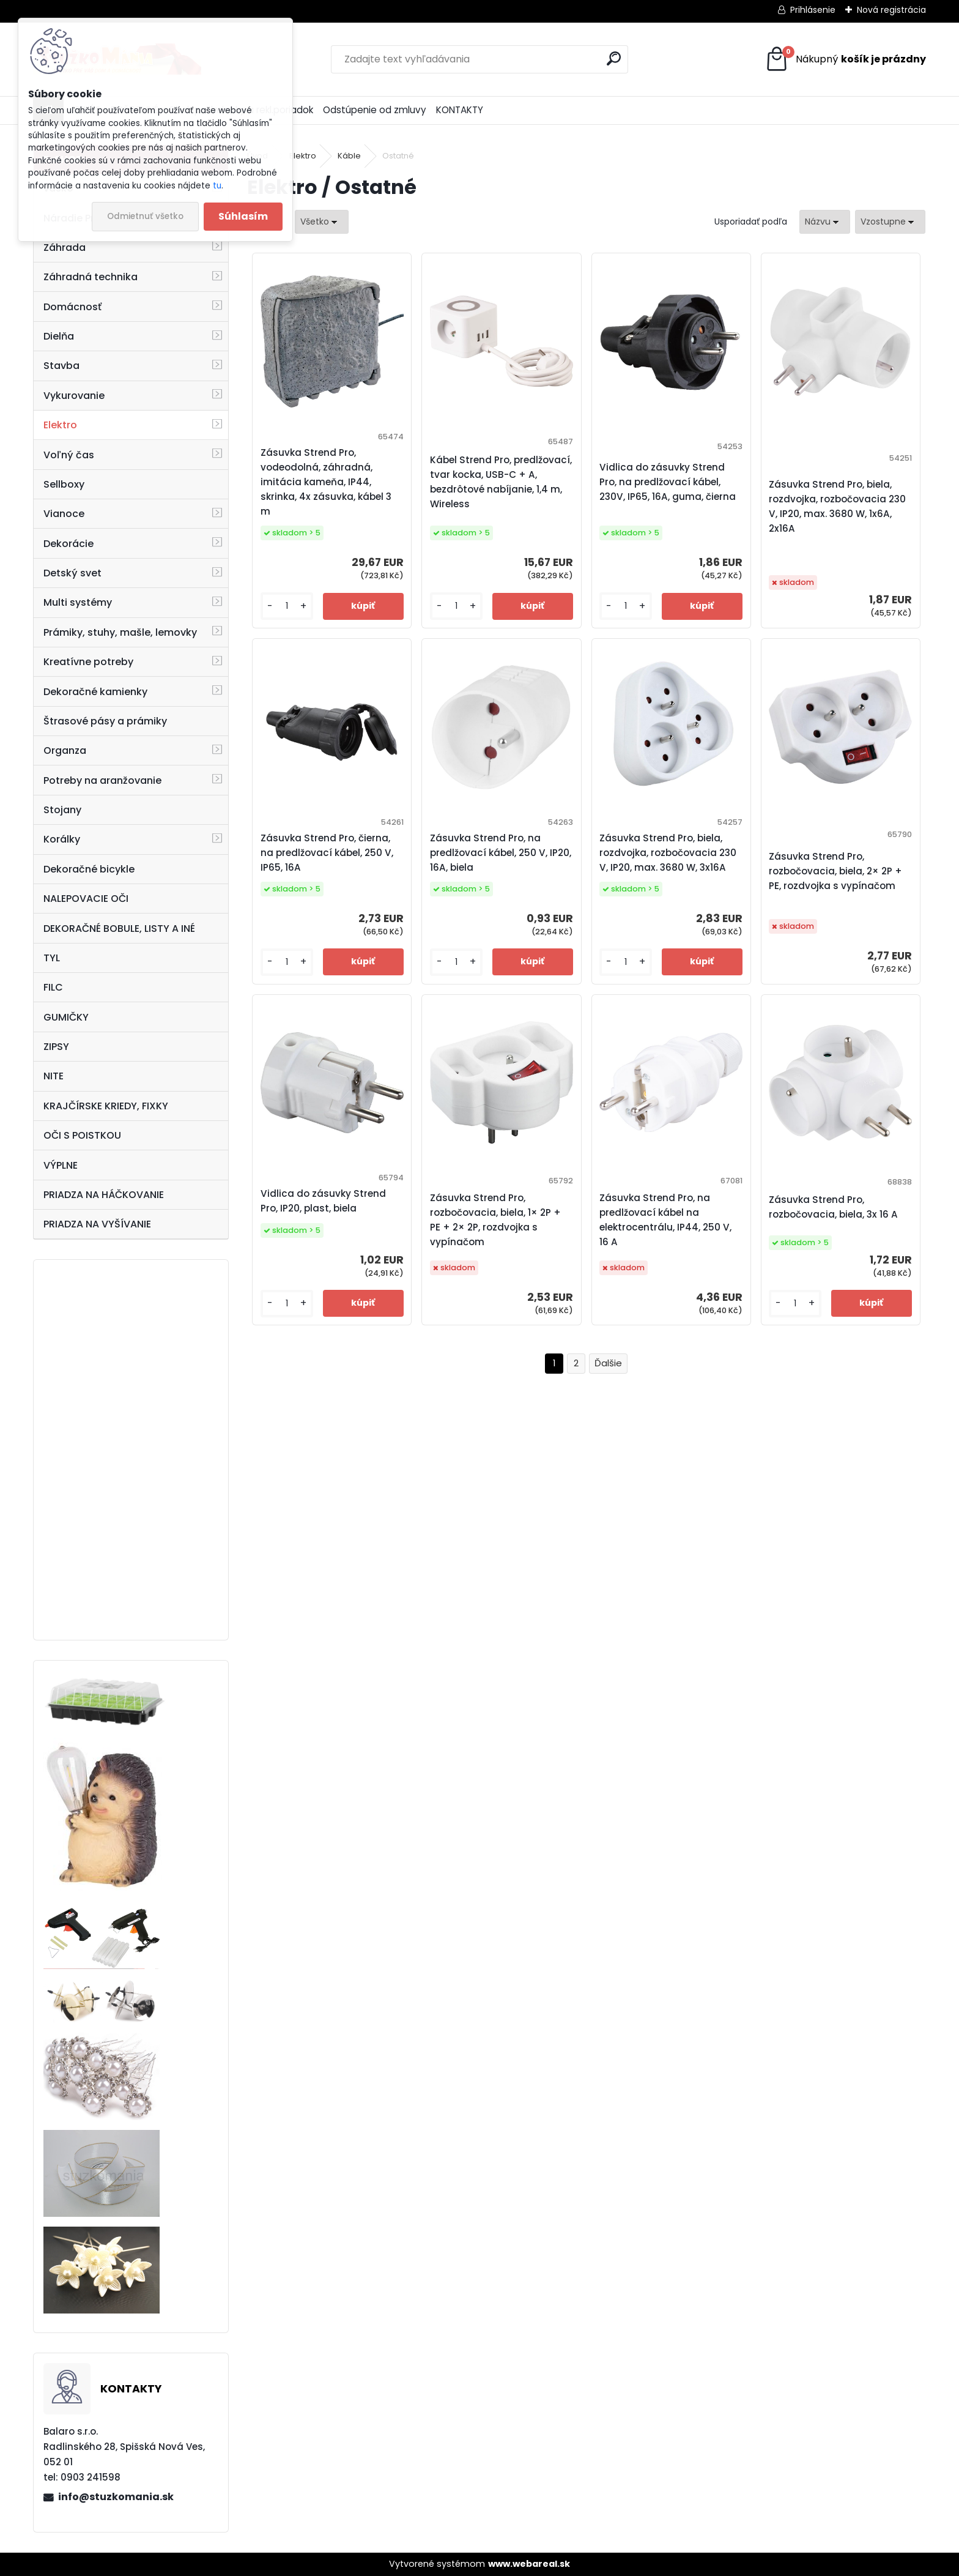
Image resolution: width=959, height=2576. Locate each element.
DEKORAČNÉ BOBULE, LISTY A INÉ (119, 928)
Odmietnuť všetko (145, 216)
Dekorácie (68, 544)
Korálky (61, 839)
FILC (53, 987)
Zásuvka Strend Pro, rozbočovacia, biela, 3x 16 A (833, 1207)
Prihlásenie (812, 10)
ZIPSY (56, 1047)
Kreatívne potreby (88, 662)
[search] (614, 58)
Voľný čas (68, 455)
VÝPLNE (60, 1165)
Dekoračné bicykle (89, 869)
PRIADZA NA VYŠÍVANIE (97, 1224)
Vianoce (63, 514)
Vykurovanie (74, 396)
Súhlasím (243, 216)
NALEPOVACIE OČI (85, 899)
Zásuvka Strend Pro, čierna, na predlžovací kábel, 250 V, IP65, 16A (327, 853)
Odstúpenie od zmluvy (374, 109)
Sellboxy (63, 484)
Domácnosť (72, 307)
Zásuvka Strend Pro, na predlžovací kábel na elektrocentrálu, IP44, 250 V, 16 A (665, 1219)
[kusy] (287, 606)
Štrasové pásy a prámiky (105, 721)
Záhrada (64, 247)
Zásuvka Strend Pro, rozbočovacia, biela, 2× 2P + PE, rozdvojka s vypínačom (835, 871)
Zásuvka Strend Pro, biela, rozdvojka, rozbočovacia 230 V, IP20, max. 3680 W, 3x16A (667, 853)
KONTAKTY (459, 109)
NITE (53, 1076)
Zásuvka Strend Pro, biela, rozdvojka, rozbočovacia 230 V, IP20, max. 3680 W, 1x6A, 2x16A (837, 506)
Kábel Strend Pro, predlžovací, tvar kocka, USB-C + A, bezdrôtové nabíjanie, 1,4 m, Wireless (501, 481)
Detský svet (72, 573)
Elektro (60, 425)
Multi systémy (77, 602)
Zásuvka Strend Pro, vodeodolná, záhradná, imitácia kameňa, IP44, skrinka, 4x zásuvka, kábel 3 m (326, 482)
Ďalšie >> (608, 1363)
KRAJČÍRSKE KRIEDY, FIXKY (105, 1106)
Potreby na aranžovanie (102, 780)
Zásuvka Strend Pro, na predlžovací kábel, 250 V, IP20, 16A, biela (500, 853)
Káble (349, 156)
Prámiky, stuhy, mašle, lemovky (120, 632)
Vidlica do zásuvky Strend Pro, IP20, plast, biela (323, 1201)
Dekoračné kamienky (95, 692)
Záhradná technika (90, 277)
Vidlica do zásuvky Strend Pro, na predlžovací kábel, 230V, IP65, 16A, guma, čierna (667, 482)
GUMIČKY (66, 1017)
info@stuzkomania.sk (116, 2497)
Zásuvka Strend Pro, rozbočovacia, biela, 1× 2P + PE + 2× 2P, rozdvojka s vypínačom (495, 1219)
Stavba (61, 366)
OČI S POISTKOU (82, 1135)
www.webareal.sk (529, 2564)
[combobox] (824, 222)
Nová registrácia (891, 10)
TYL (51, 958)
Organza (64, 750)
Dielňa (58, 336)
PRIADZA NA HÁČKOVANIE (103, 1195)
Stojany (62, 810)
